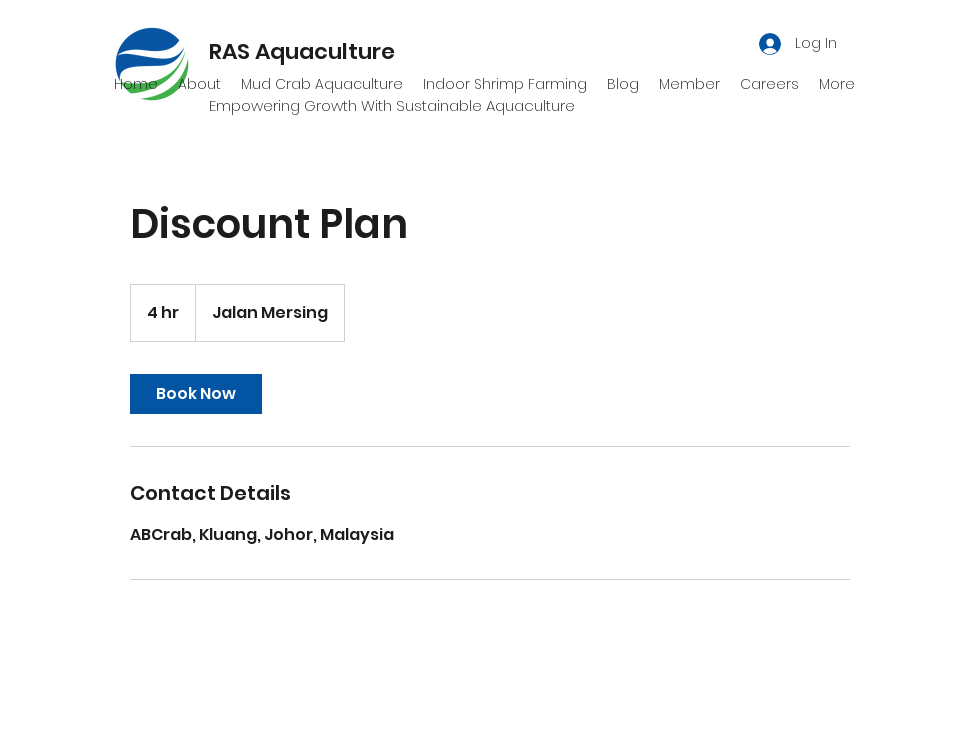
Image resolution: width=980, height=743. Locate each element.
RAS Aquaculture (302, 51)
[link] (196, 394)
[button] (689, 84)
